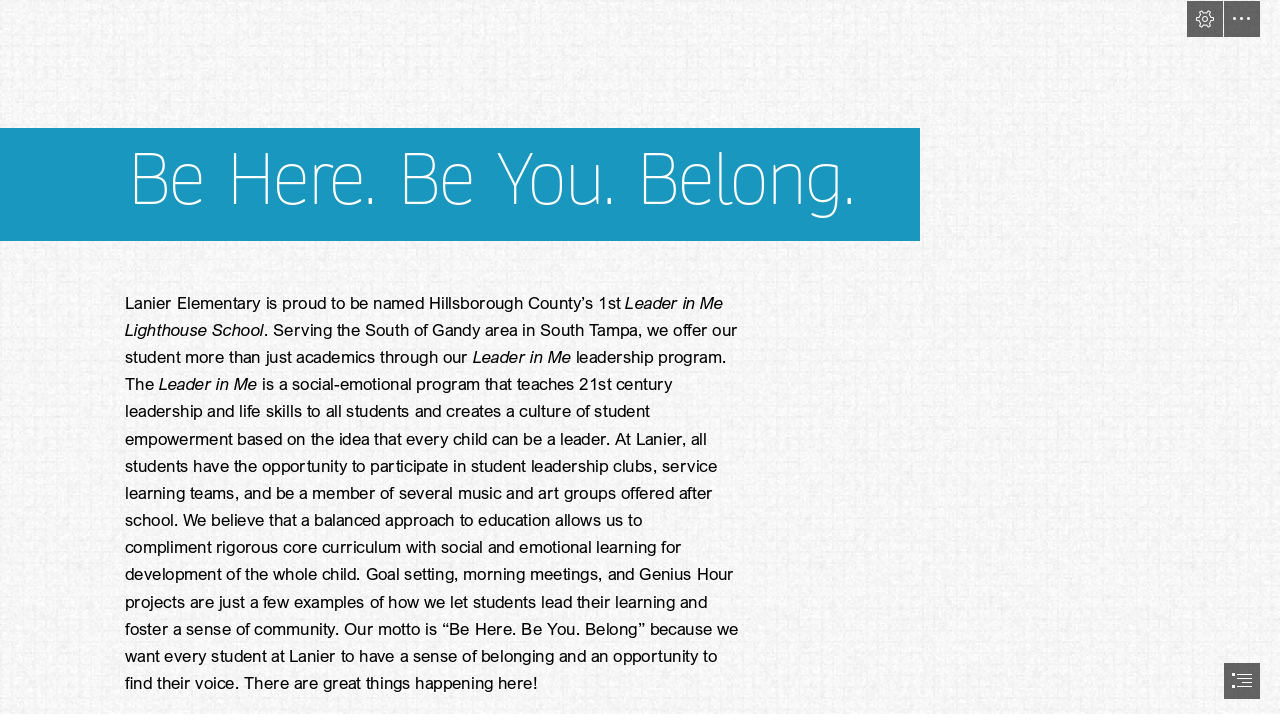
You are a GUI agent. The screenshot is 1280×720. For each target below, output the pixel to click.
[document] (640, 360)
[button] (1205, 19)
